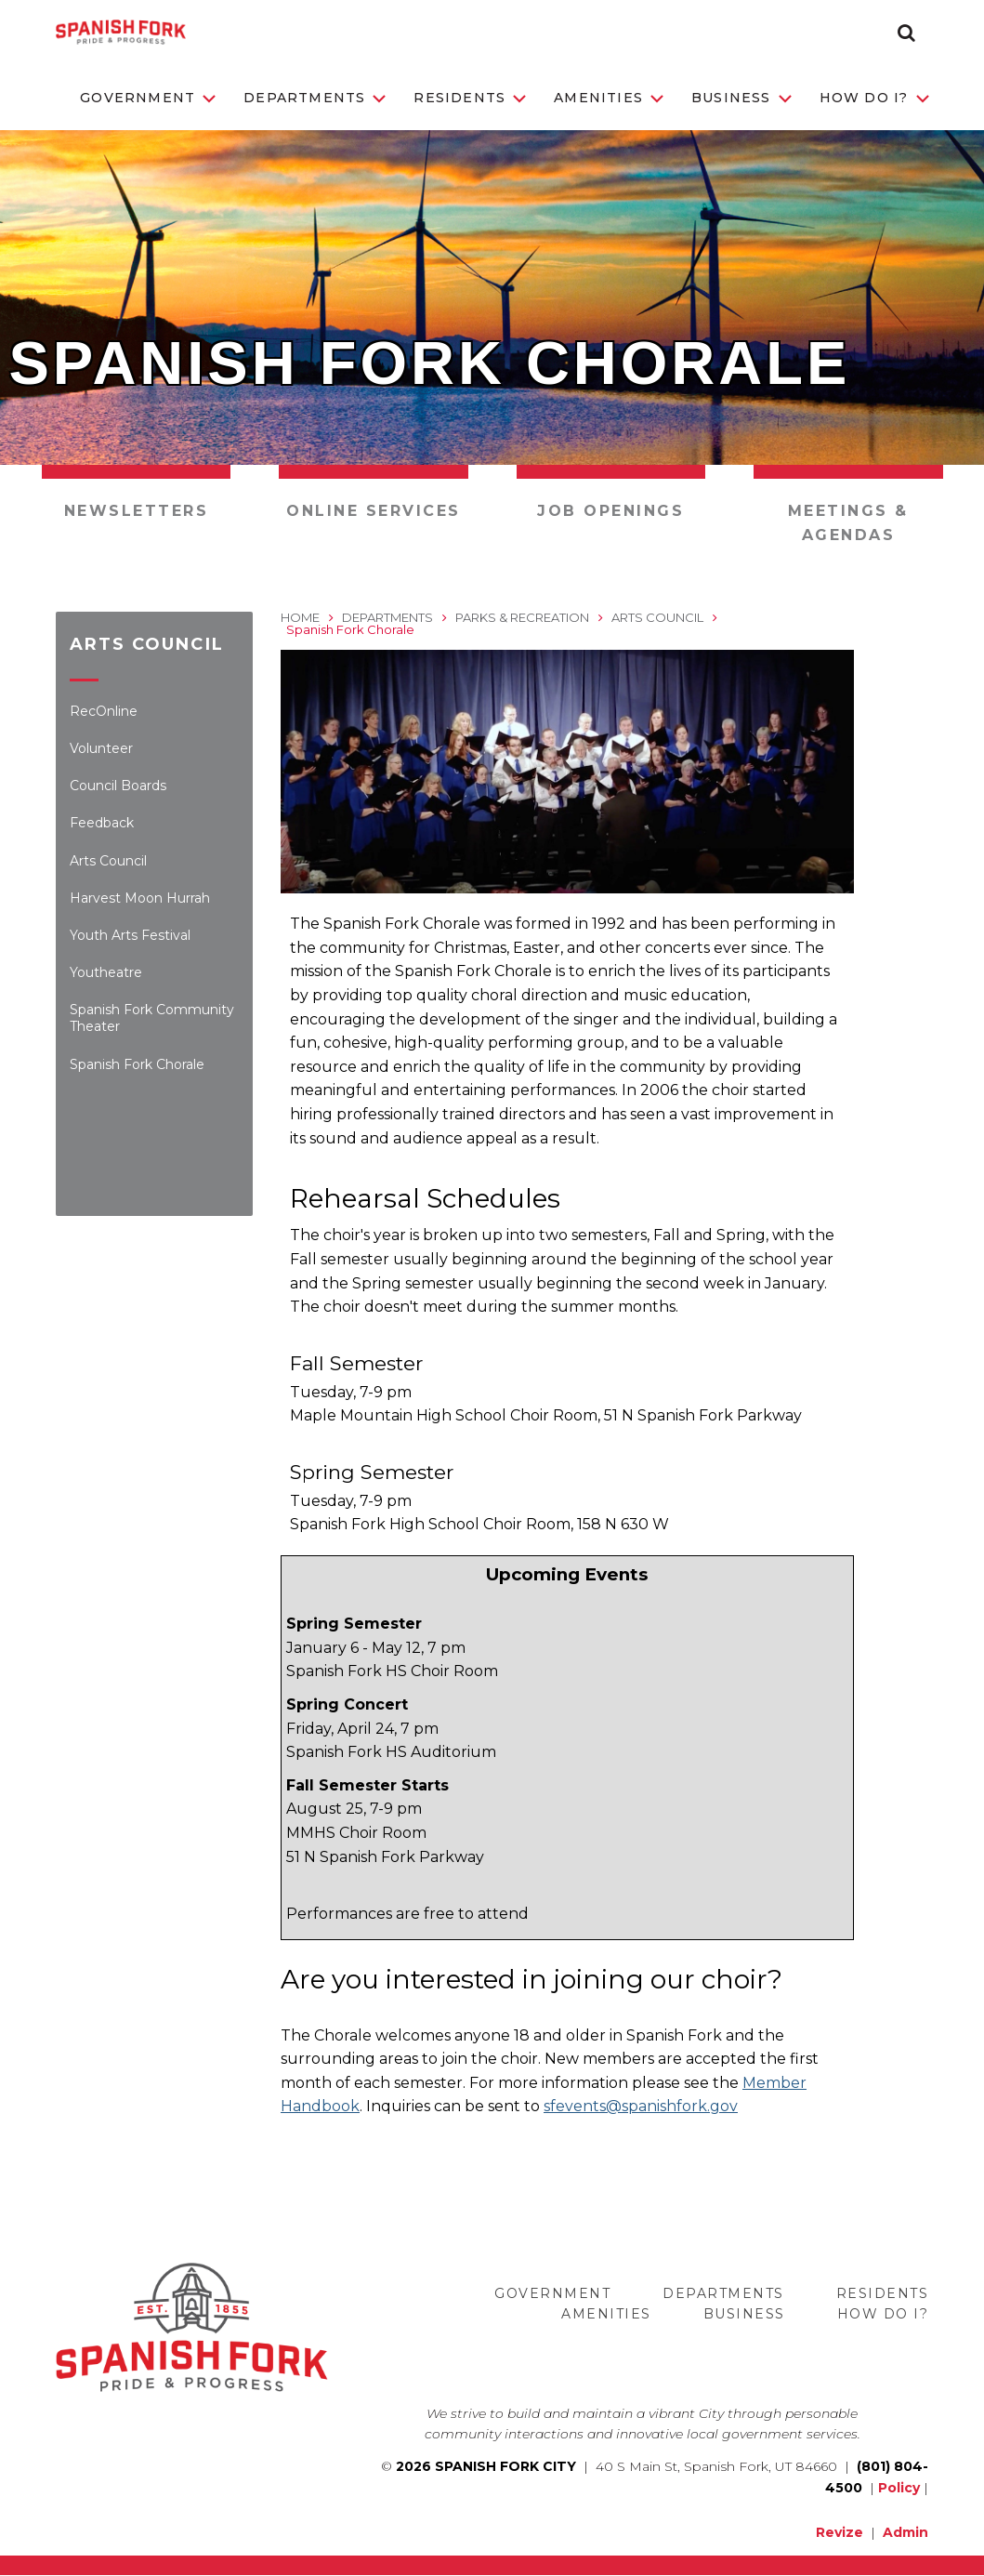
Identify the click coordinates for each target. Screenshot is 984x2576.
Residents (469, 97)
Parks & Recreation (522, 617)
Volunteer (101, 748)
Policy (899, 2487)
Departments (314, 97)
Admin (905, 2532)
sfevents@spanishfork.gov (641, 2106)
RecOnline (104, 711)
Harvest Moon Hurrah (140, 898)
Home (300, 617)
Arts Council (108, 860)
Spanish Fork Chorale (137, 1064)
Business (741, 97)
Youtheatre (106, 972)
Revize (839, 2532)
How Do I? (874, 97)
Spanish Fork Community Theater (152, 1018)
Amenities (608, 97)
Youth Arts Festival (130, 935)
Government (148, 97)
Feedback (102, 822)
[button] (906, 32)
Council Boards (118, 785)
